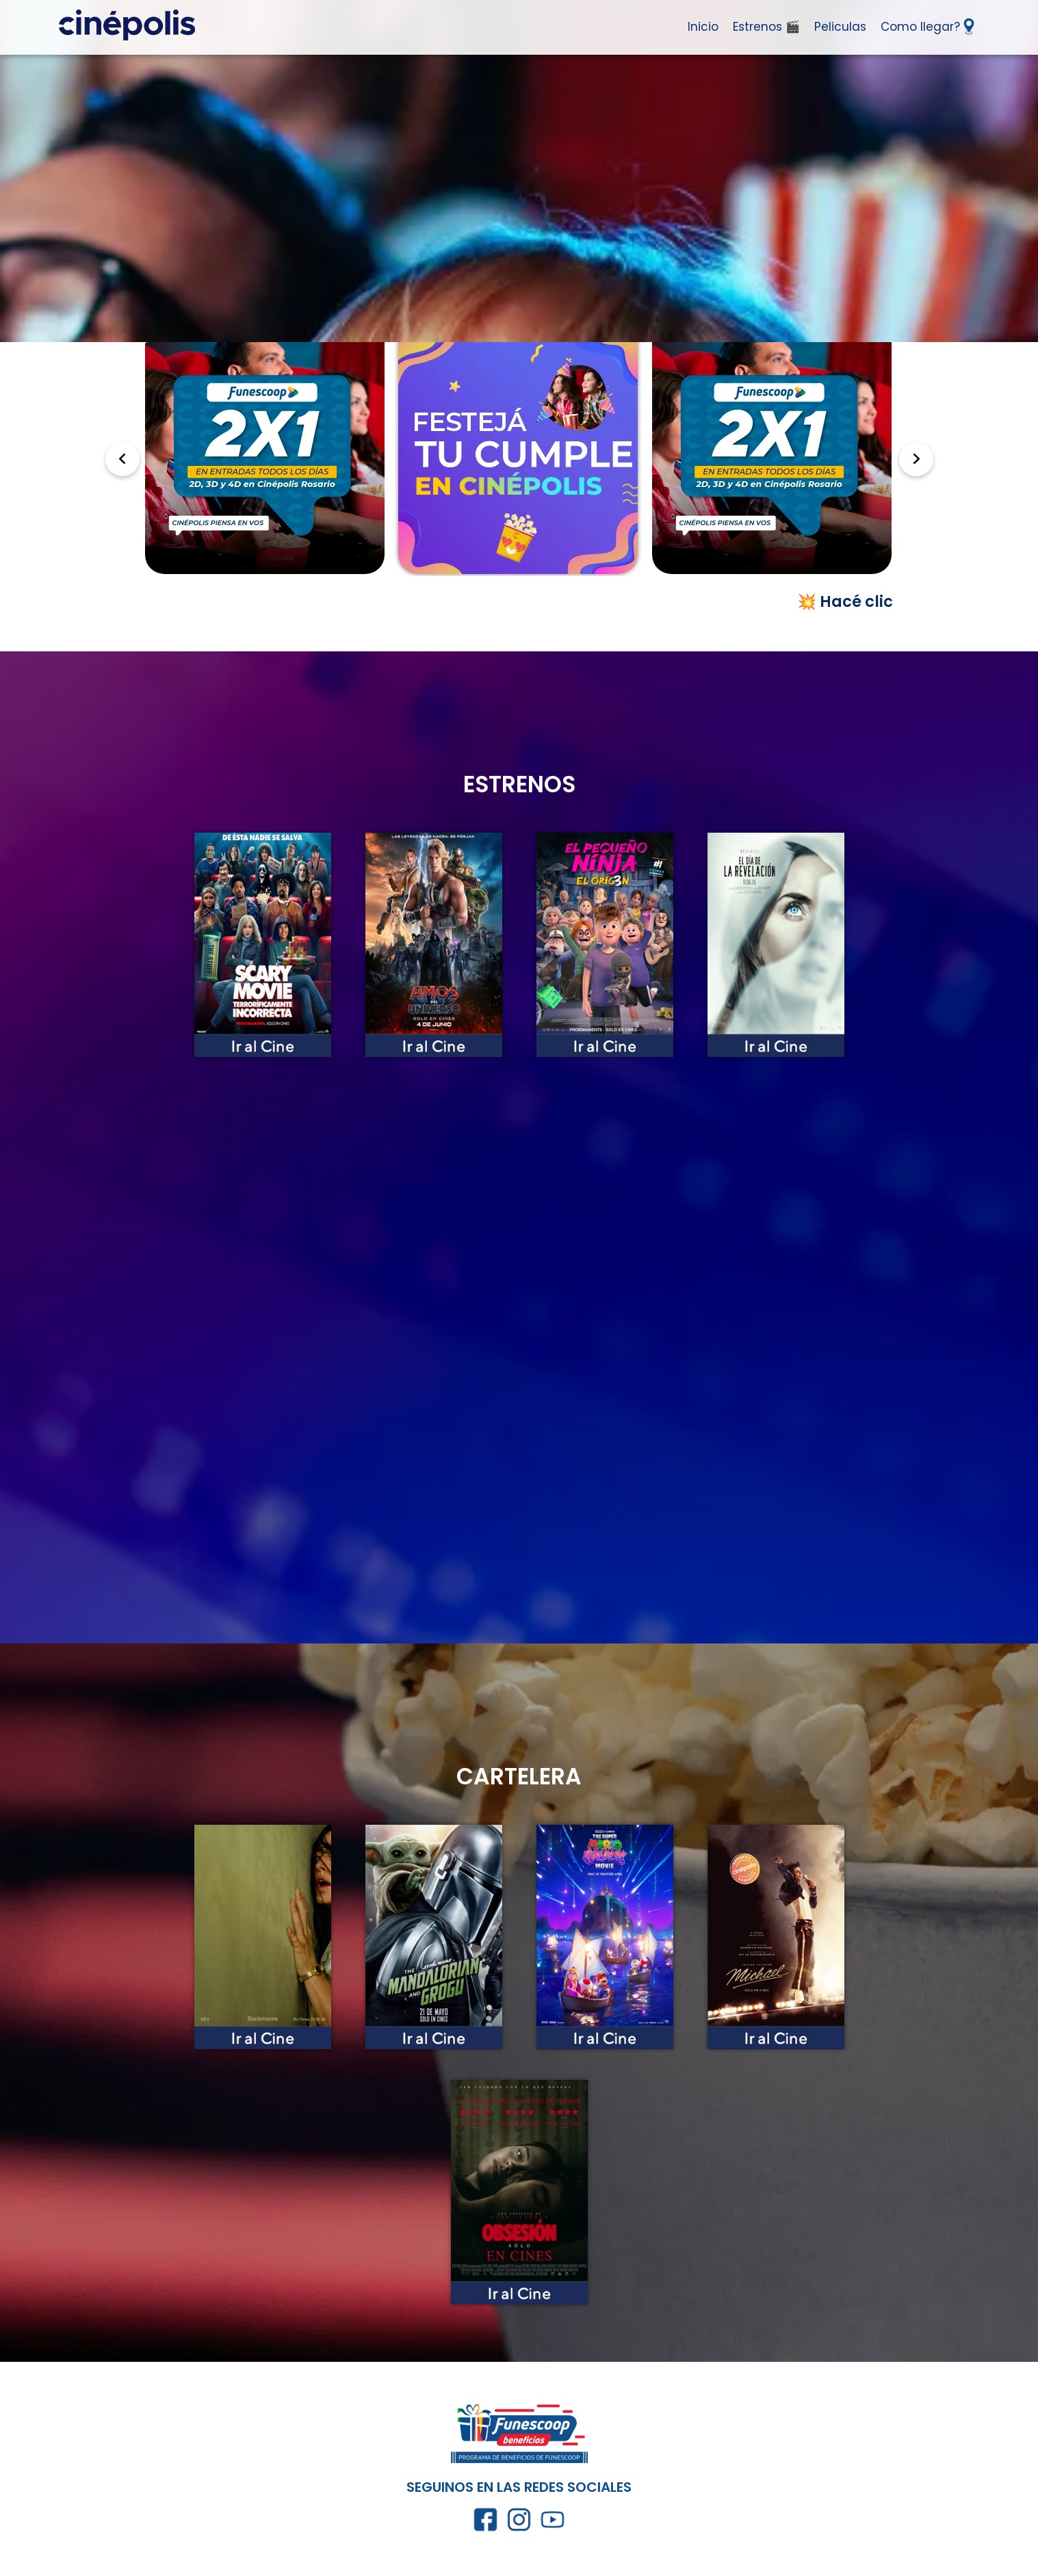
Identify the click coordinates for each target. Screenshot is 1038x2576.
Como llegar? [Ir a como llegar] (927, 26)
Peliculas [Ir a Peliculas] (840, 26)
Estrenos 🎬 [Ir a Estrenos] (766, 26)
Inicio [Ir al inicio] (703, 26)
